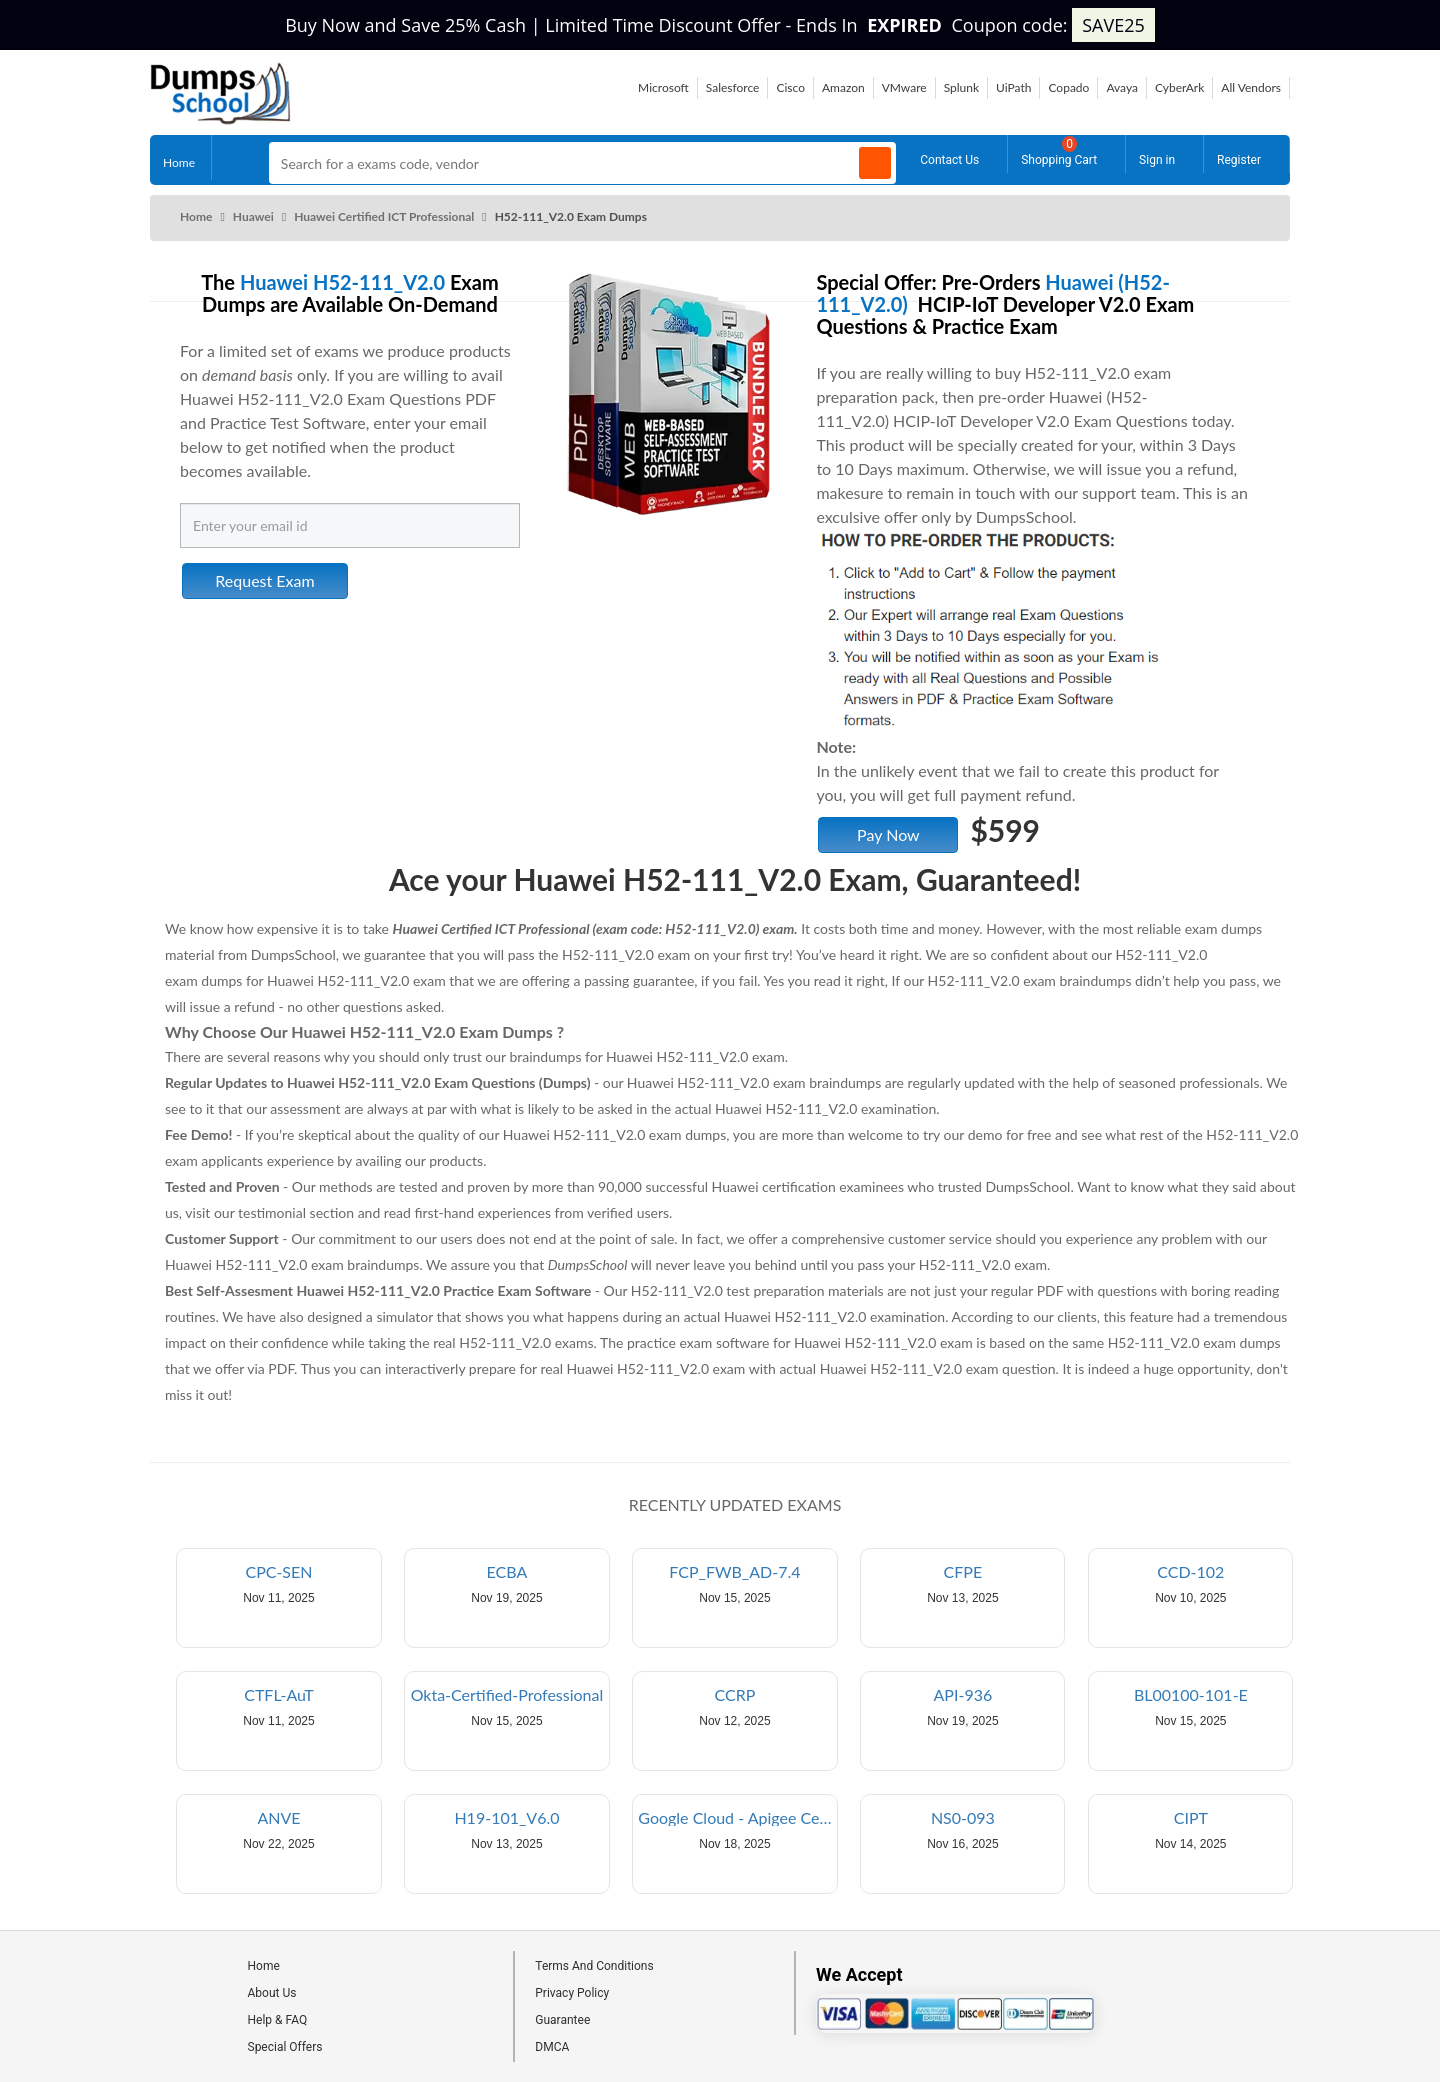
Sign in (1157, 157)
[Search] (875, 163)
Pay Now (888, 834)
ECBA (507, 1572)
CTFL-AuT (278, 1695)
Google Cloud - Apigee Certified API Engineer (737, 1818)
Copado (1068, 87)
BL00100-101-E (1191, 1695)
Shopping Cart (1059, 151)
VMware (904, 87)
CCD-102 (1190, 1572)
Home (179, 158)
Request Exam (264, 580)
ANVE (278, 1818)
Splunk (961, 87)
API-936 (963, 1695)
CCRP (735, 1695)
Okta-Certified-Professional (507, 1695)
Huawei (253, 216)
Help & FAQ (278, 2020)
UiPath (1013, 87)
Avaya (1122, 87)
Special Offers (285, 2047)
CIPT (1191, 1818)
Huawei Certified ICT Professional (384, 216)
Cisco (790, 87)
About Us (272, 1993)
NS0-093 (963, 1818)
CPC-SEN (278, 1572)
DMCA (552, 2047)
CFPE (963, 1572)
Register (1239, 157)
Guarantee (562, 2020)
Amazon (843, 87)
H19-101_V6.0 (506, 1818)
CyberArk (1179, 87)
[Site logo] (220, 118)
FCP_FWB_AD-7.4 (734, 1572)
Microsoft (663, 87)
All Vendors (1251, 87)
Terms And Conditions (594, 1966)
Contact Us (949, 157)
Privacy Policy (572, 1993)
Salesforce (733, 87)
